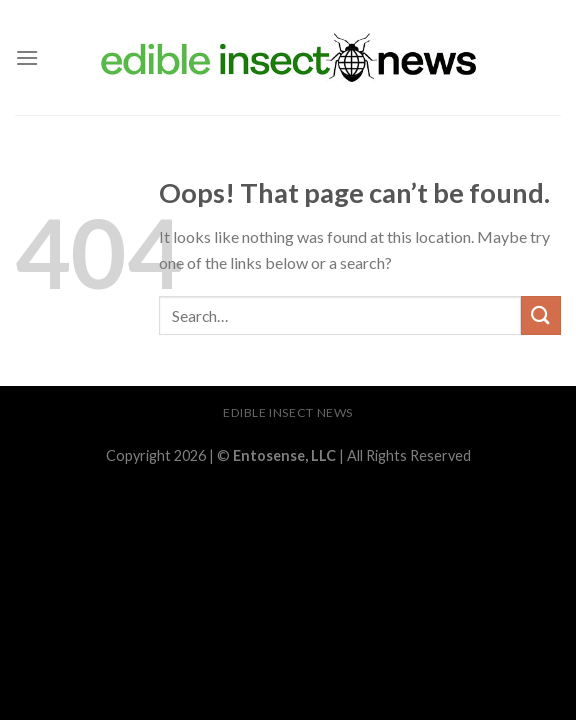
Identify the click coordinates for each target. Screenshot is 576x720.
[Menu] (27, 57)
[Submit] (541, 315)
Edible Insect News (288, 412)
